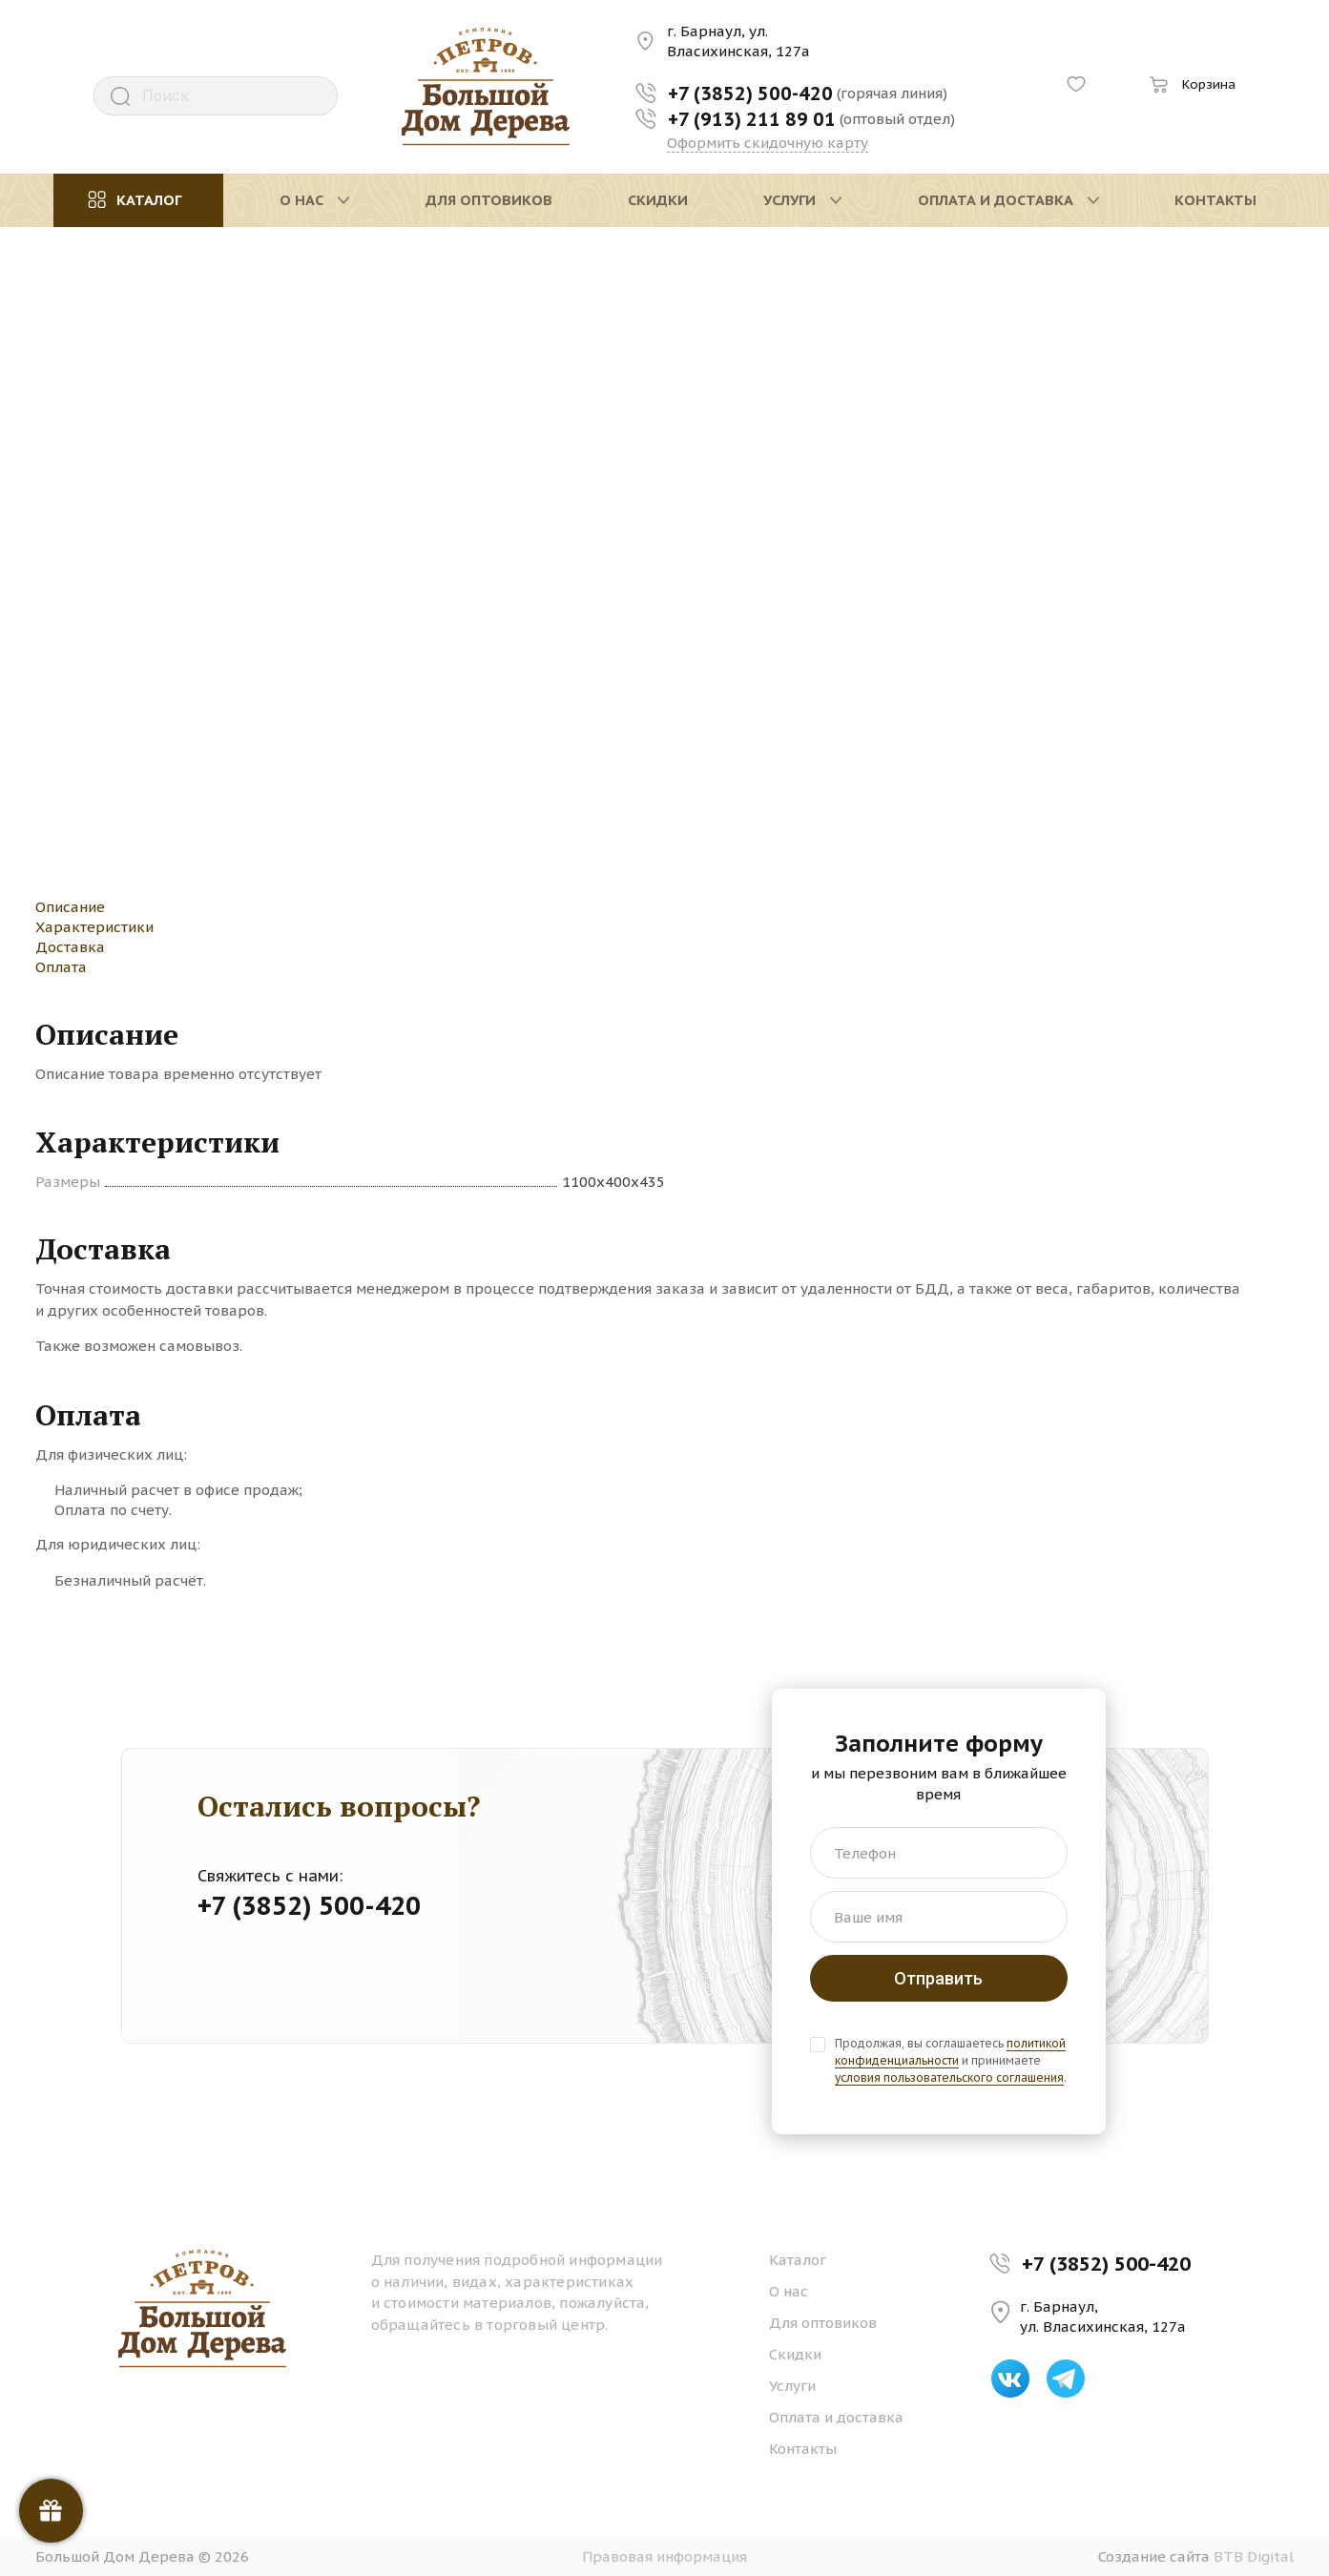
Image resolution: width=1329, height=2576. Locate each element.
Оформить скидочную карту (767, 143)
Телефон (865, 1853)
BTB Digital (1254, 2556)
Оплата (61, 967)
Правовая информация (664, 2556)
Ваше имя (868, 1917)
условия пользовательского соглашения (949, 2077)
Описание (70, 907)
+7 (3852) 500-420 (1106, 2263)
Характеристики (94, 927)
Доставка (70, 947)
